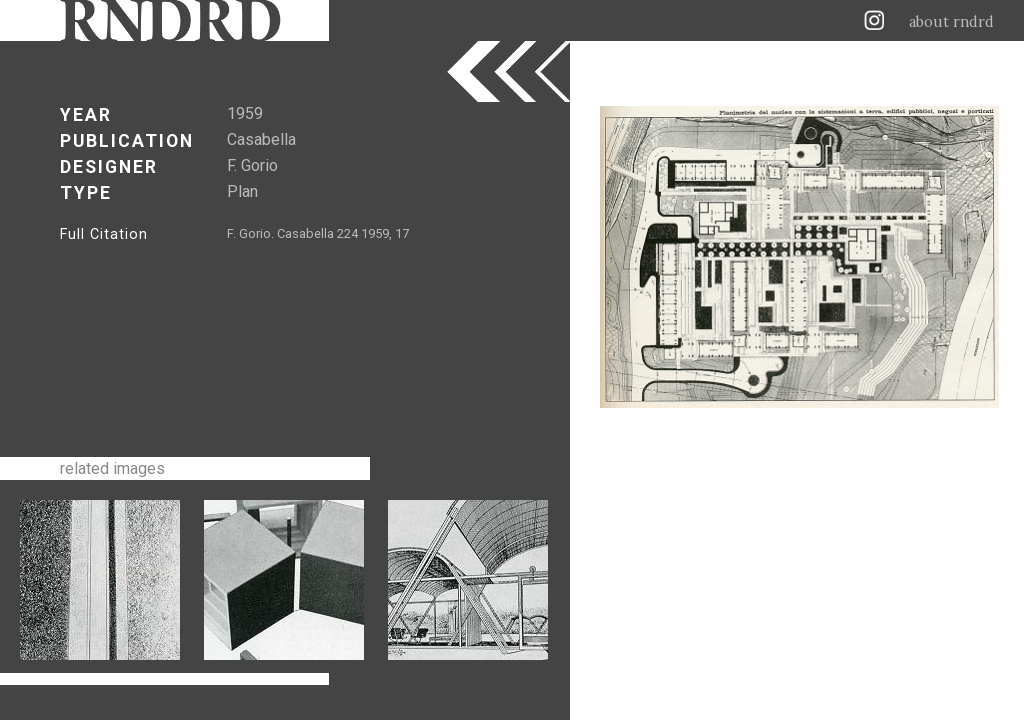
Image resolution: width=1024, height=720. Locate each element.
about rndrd (951, 22)
